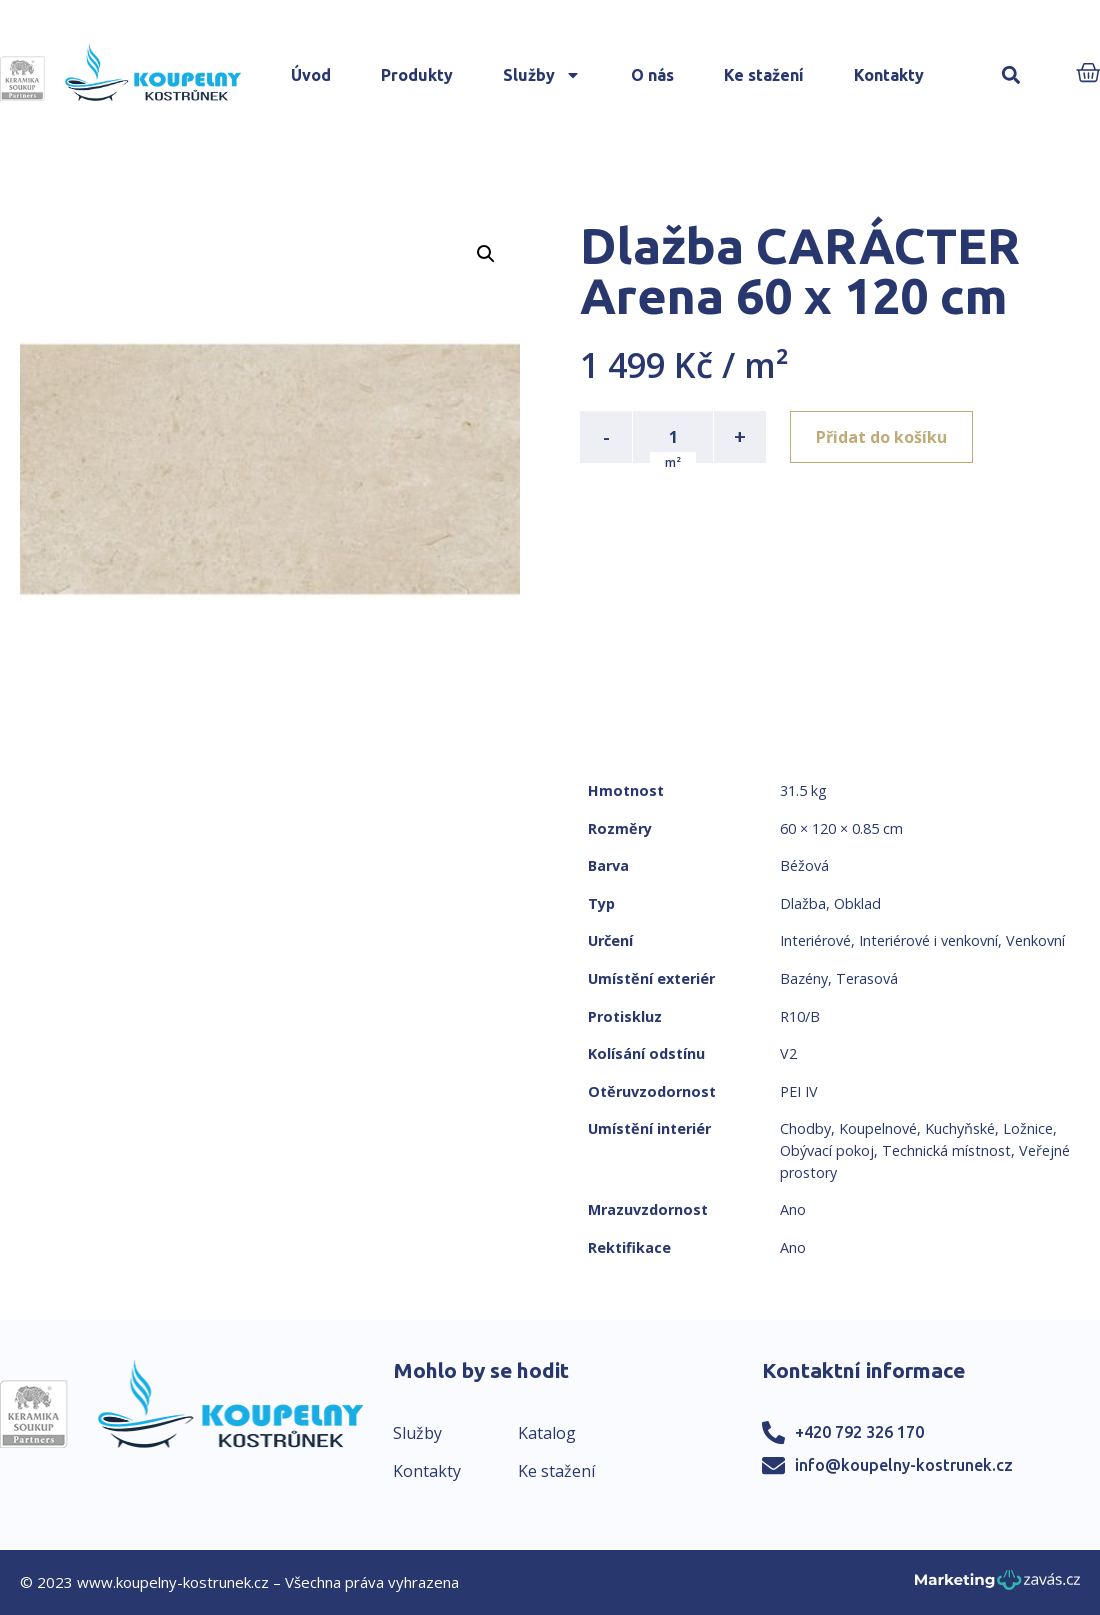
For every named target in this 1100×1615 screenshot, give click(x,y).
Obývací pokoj (827, 1150)
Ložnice (1028, 1128)
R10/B (800, 1016)
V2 (788, 1053)
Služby (542, 75)
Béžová (804, 865)
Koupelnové (878, 1128)
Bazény (804, 978)
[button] (1010, 75)
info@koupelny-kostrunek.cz (904, 1465)
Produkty (417, 75)
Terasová (867, 978)
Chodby (805, 1128)
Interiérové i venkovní (928, 940)
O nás (652, 75)
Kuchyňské (960, 1128)
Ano (793, 1209)
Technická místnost (946, 1150)
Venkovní (1035, 940)
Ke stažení (764, 75)
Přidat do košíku (881, 437)
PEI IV (799, 1091)
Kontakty (889, 75)
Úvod (311, 75)
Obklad (857, 903)
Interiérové (815, 940)
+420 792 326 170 (859, 1432)
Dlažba (803, 903)
